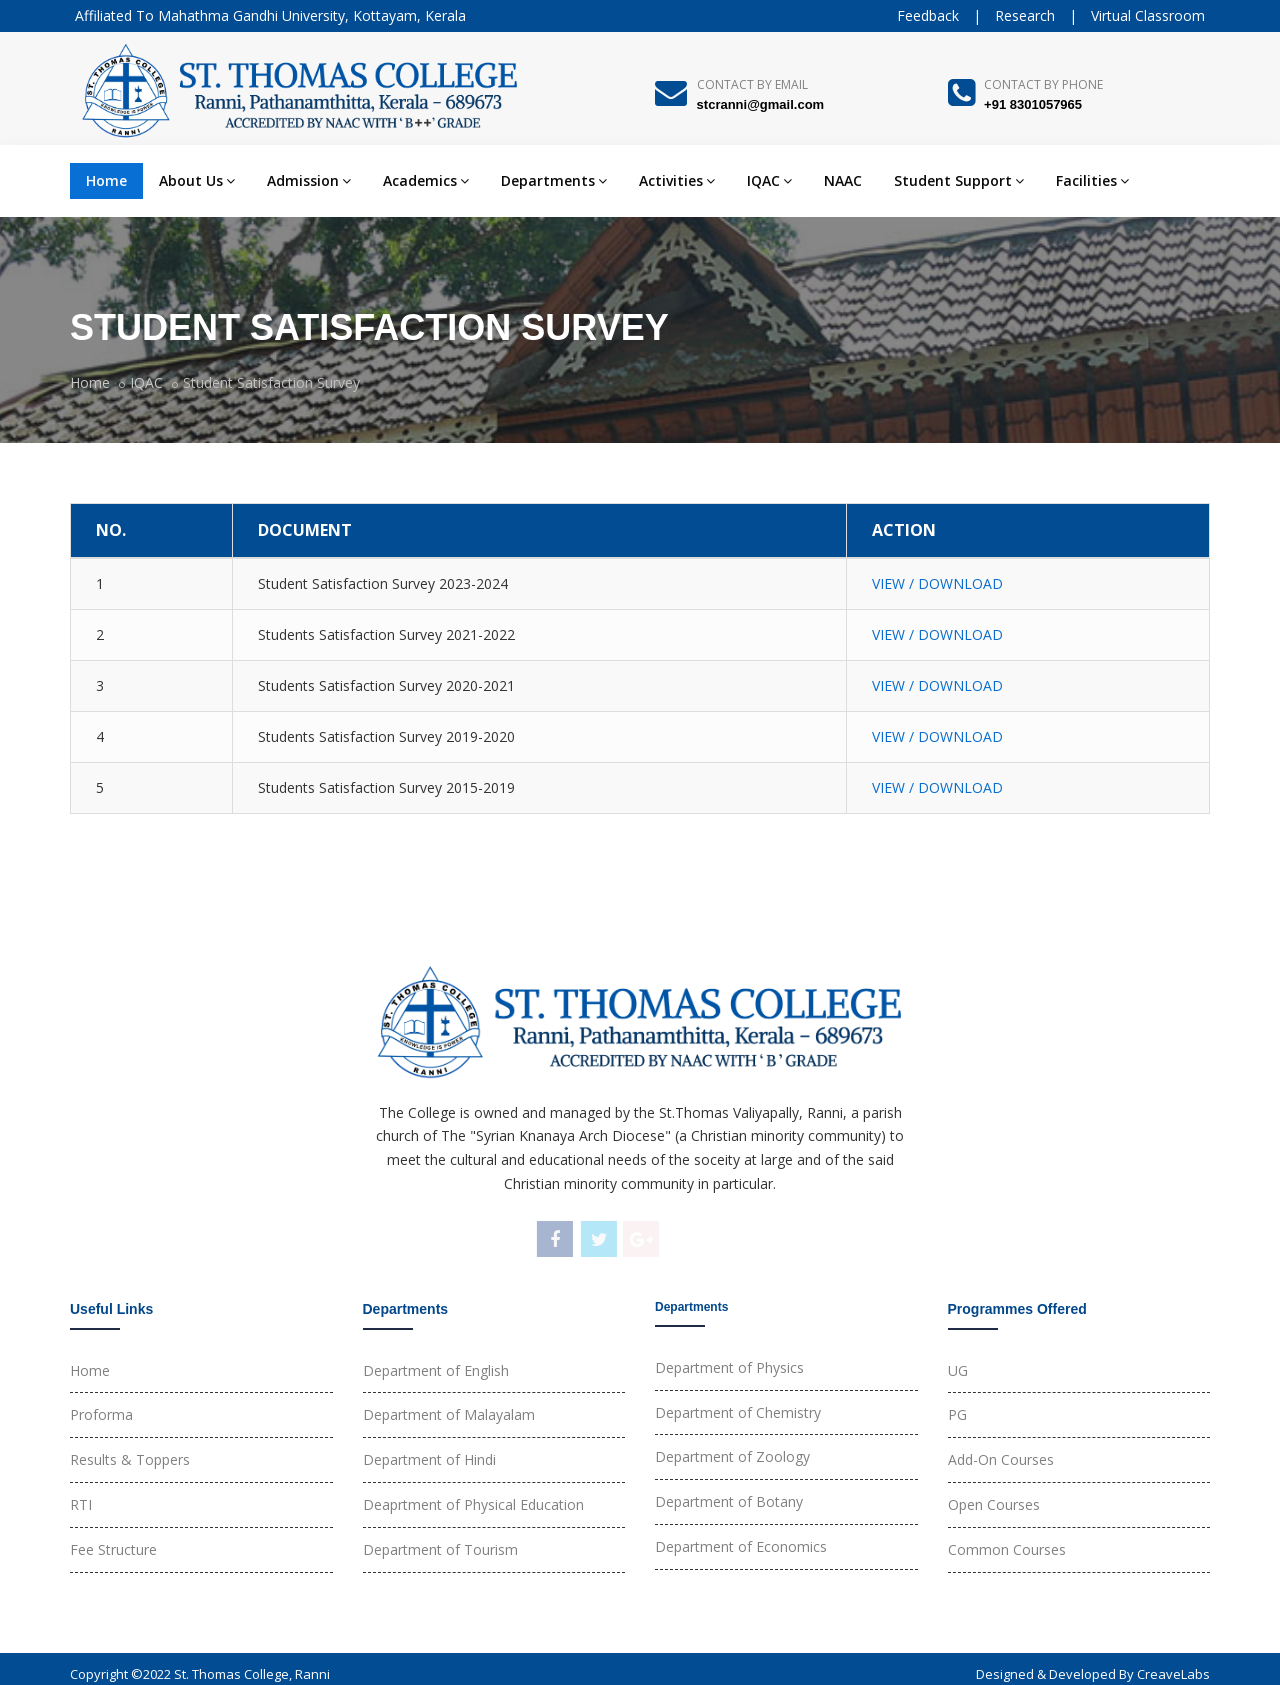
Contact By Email (752, 84)
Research (1025, 15)
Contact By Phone (1043, 84)
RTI (81, 1504)
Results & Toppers (130, 1459)
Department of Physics (729, 1367)
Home (106, 180)
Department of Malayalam (449, 1414)
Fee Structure (113, 1549)
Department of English (436, 1370)
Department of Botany (729, 1501)
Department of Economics (741, 1546)
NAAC (843, 180)
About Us (197, 180)
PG (957, 1414)
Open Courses (994, 1504)
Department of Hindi (429, 1459)
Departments (554, 180)
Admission (309, 180)
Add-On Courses (1001, 1459)
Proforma (101, 1414)
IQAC (769, 180)
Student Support (959, 180)
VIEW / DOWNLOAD (937, 583)
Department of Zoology (732, 1456)
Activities (677, 180)
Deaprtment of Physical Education (473, 1504)
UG (958, 1370)
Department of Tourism (440, 1549)
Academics (426, 180)
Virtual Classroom (1148, 15)
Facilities (1092, 180)
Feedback (928, 15)
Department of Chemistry (738, 1412)
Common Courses (1007, 1549)
